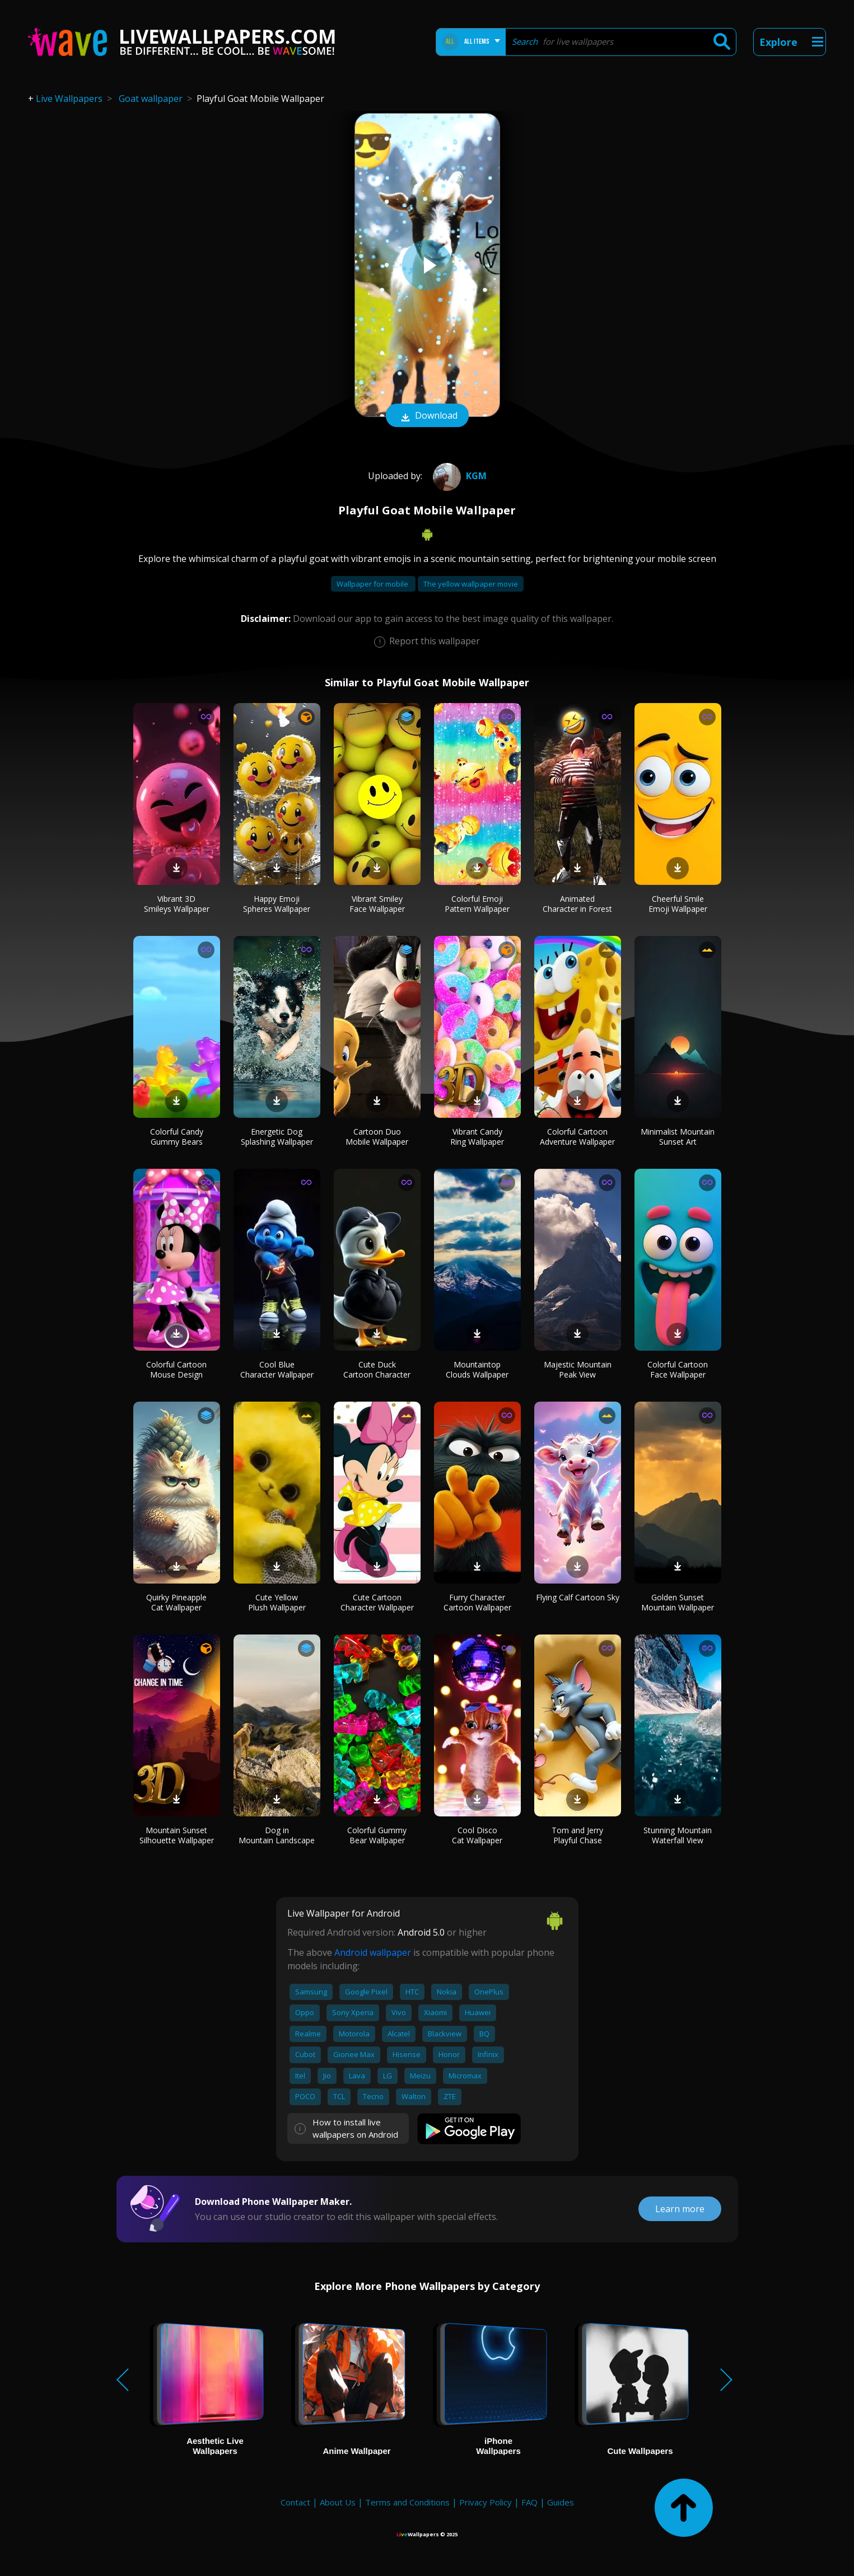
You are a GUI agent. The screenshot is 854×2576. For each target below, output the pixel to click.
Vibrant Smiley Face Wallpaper (377, 903)
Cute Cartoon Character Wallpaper (377, 1602)
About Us (338, 2502)
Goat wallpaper (151, 98)
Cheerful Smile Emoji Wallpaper (677, 903)
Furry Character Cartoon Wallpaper (477, 1602)
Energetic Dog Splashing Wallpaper (277, 1136)
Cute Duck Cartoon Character (376, 1369)
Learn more (679, 2209)
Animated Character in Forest (577, 903)
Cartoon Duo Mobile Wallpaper (377, 1136)
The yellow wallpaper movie (470, 584)
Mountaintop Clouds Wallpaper (477, 1369)
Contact (295, 2502)
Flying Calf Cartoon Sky (577, 1597)
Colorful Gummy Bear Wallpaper (377, 1835)
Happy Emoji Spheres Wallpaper (276, 903)
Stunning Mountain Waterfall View (677, 1835)
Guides (560, 2502)
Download (427, 416)
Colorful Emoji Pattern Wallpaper (477, 903)
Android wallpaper (372, 1952)
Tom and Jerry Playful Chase (577, 1835)
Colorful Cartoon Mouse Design (176, 1369)
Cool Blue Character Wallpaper (277, 1369)
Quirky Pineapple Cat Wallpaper (176, 1602)
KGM (458, 476)
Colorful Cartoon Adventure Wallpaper (577, 1136)
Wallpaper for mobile (373, 584)
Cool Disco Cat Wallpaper (477, 1835)
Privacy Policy (485, 2502)
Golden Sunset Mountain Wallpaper (677, 1602)
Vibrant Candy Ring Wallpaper (477, 1136)
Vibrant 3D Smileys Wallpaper (176, 903)
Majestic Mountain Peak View (578, 1369)
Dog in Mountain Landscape (277, 1835)
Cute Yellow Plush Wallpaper (277, 1602)
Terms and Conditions (407, 2502)
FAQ (529, 2502)
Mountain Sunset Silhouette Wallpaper (176, 1835)
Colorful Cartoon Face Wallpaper (677, 1369)
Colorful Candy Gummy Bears (176, 1136)
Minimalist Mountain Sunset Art (678, 1136)
